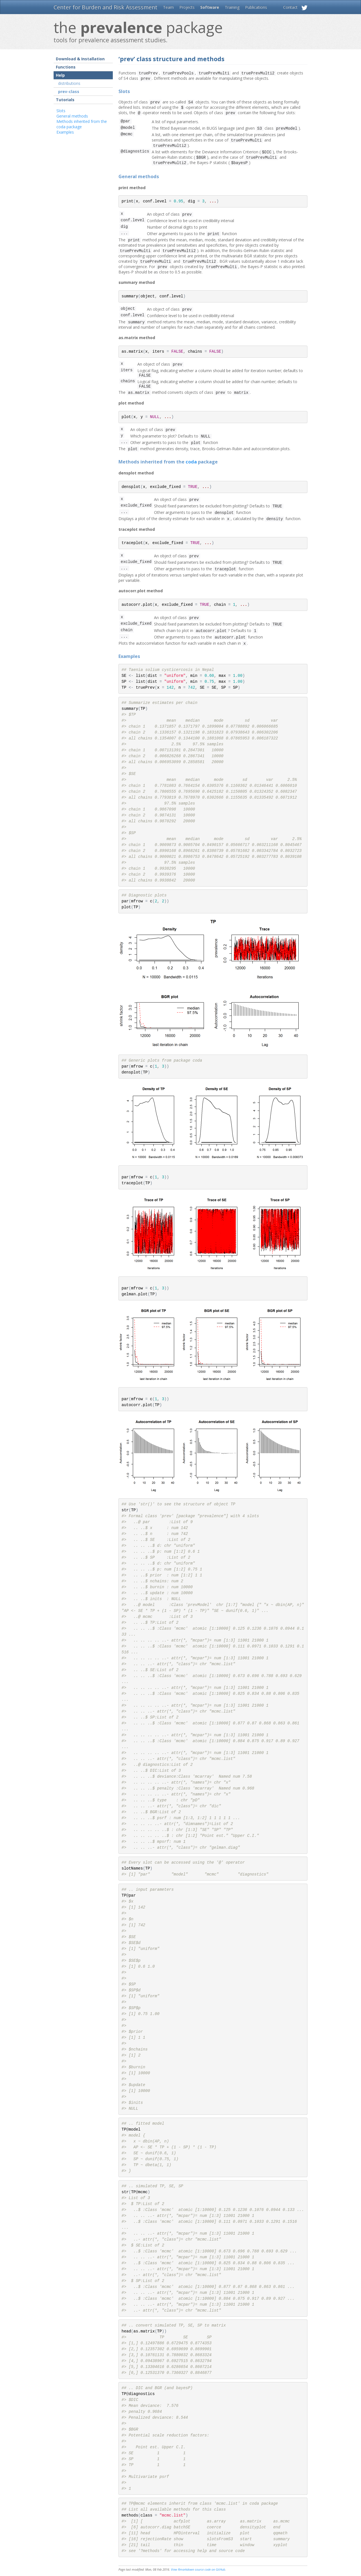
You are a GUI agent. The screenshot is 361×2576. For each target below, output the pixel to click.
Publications (256, 7)
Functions (66, 67)
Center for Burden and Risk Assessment (105, 7)
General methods (72, 116)
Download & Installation (80, 58)
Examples (65, 132)
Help (60, 75)
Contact (290, 7)
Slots (60, 110)
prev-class (68, 91)
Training (232, 7)
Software (209, 7)
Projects (187, 7)
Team (168, 7)
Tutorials (65, 99)
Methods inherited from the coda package (81, 124)
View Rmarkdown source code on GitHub (198, 2571)
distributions (69, 83)
